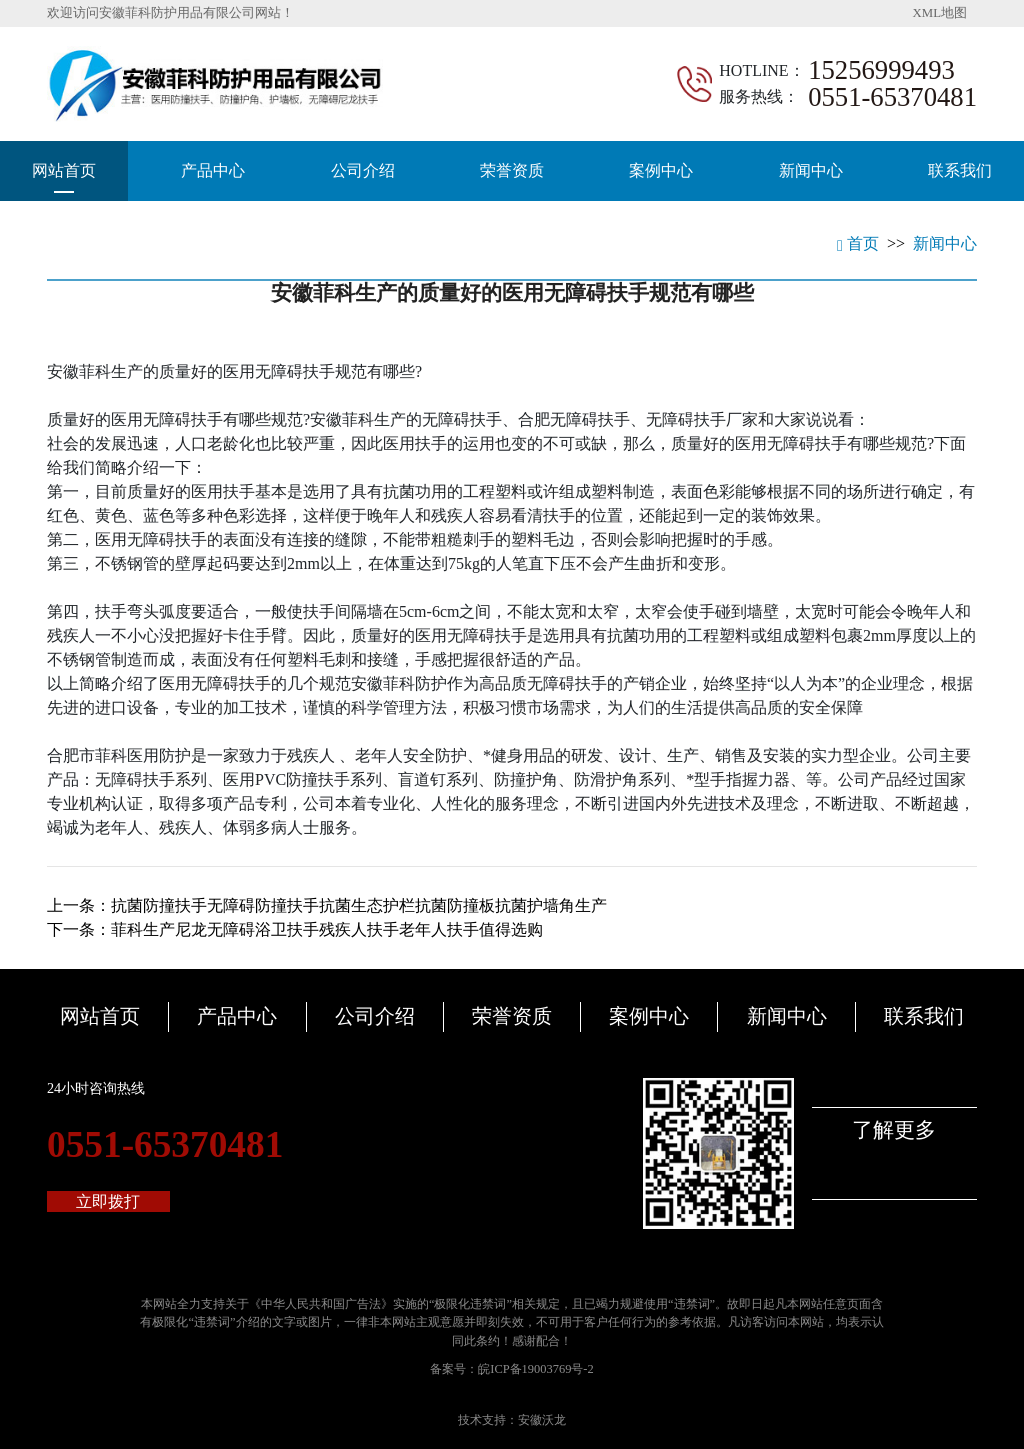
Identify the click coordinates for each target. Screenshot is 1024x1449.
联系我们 (960, 170)
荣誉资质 (512, 170)
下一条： (295, 929)
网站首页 (64, 170)
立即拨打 (108, 1201)
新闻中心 (811, 170)
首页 (858, 243)
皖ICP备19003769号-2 (535, 1369)
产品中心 (213, 170)
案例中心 (661, 170)
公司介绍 (363, 170)
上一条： (327, 905)
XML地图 (940, 13)
